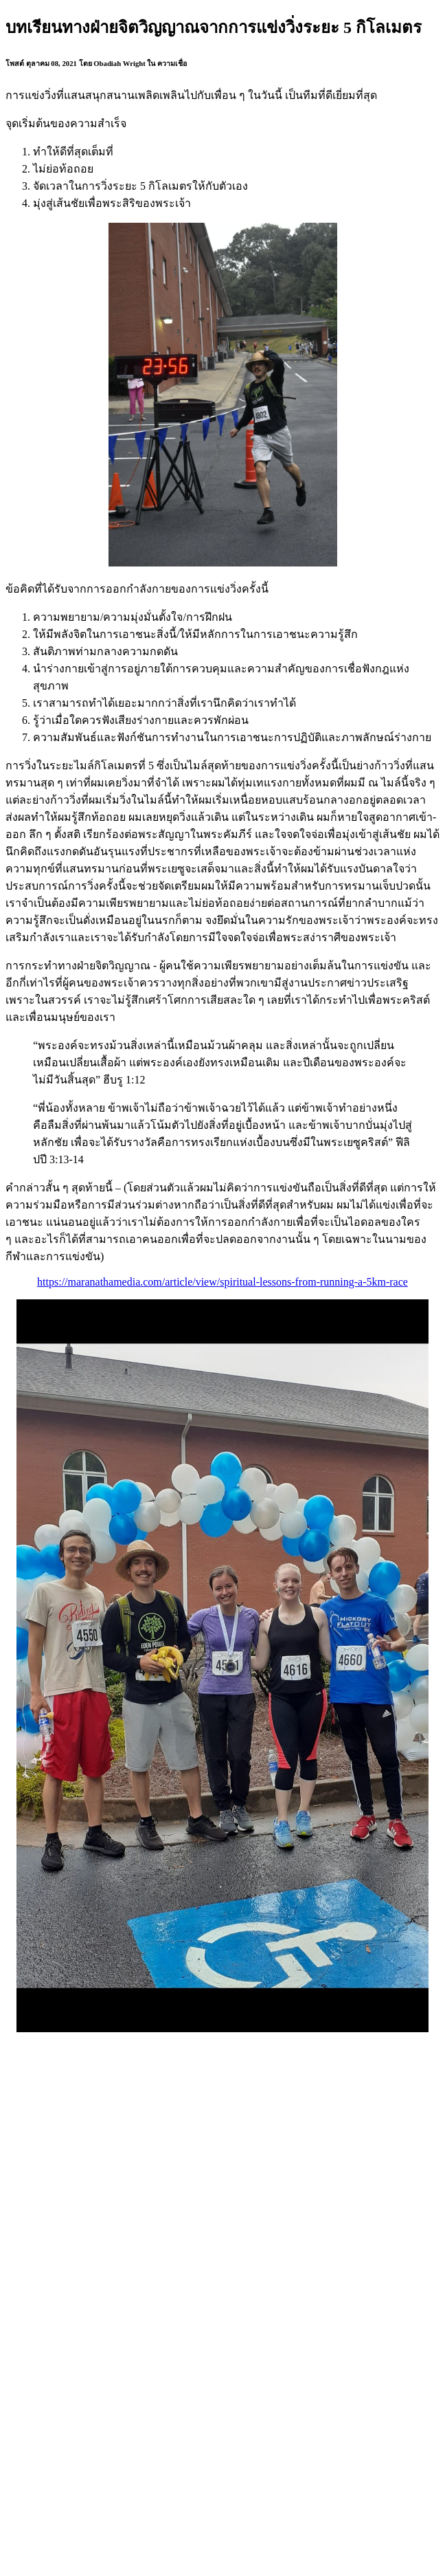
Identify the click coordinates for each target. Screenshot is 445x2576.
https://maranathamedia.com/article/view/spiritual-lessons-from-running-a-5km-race (222, 1282)
